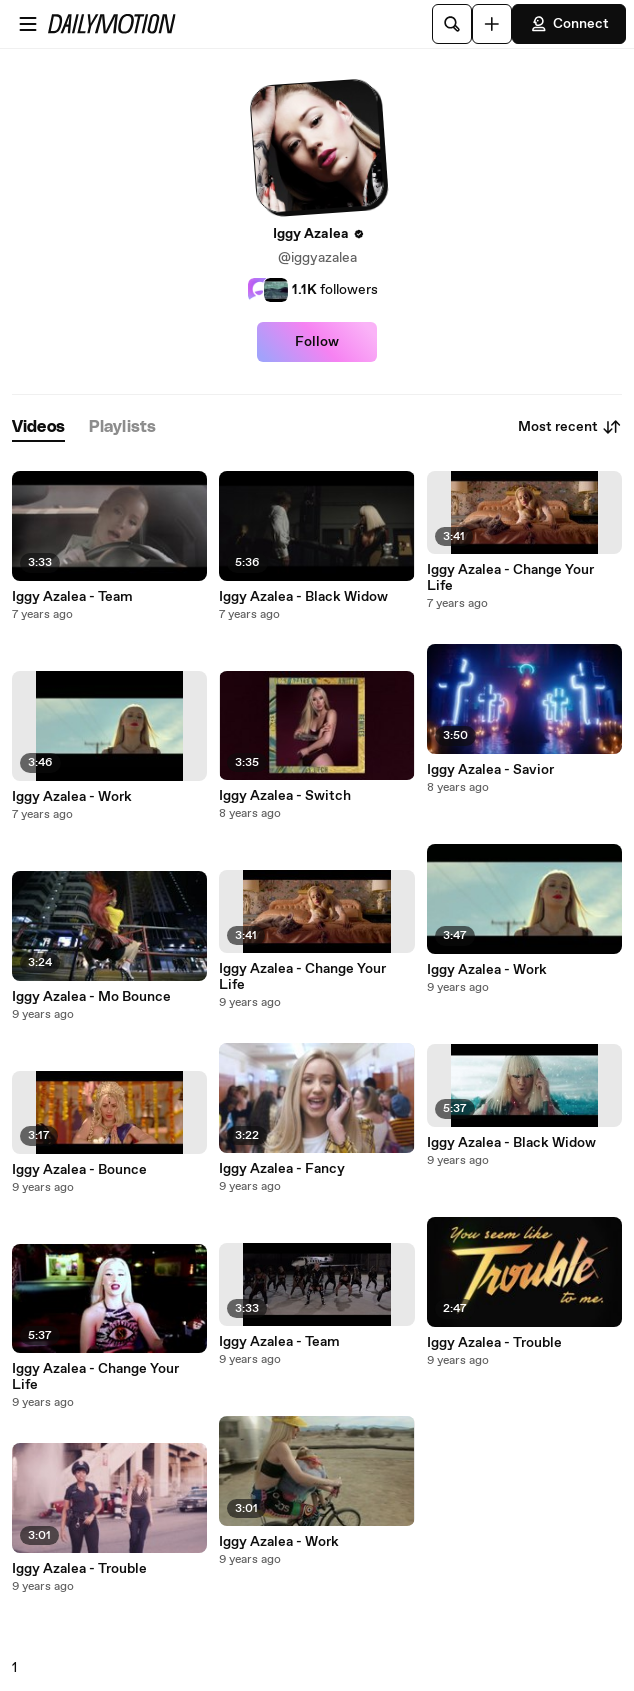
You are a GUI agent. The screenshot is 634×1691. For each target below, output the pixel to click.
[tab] (38, 427)
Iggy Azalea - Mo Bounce (91, 997)
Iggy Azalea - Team (72, 597)
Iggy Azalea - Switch (285, 796)
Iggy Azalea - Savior (490, 770)
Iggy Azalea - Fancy (282, 1169)
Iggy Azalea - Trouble (79, 1569)
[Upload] (492, 24)
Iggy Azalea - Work (72, 797)
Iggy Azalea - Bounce (79, 1170)
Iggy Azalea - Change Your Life (95, 1377)
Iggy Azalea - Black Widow (303, 597)
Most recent (570, 427)
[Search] (452, 24)
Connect (569, 24)
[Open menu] (28, 24)
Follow (317, 342)
